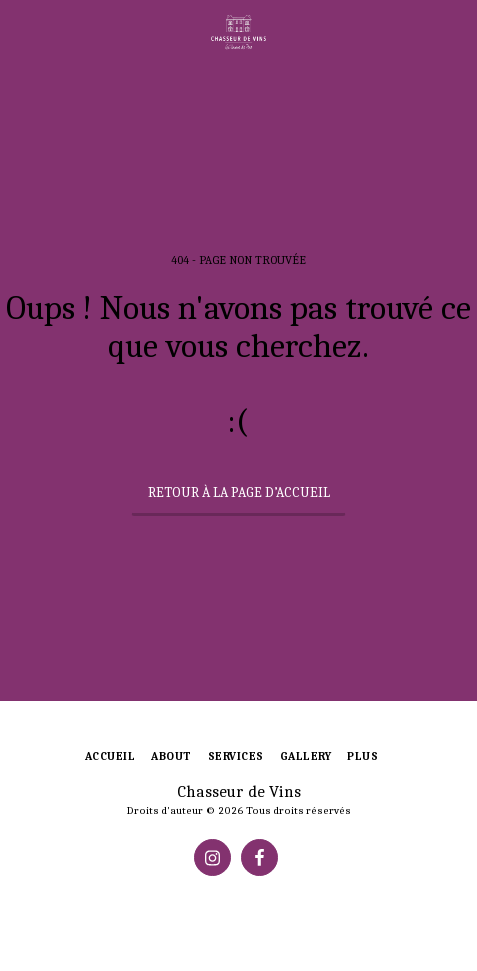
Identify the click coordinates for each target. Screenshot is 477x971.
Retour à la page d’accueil (239, 492)
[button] (22, 31)
